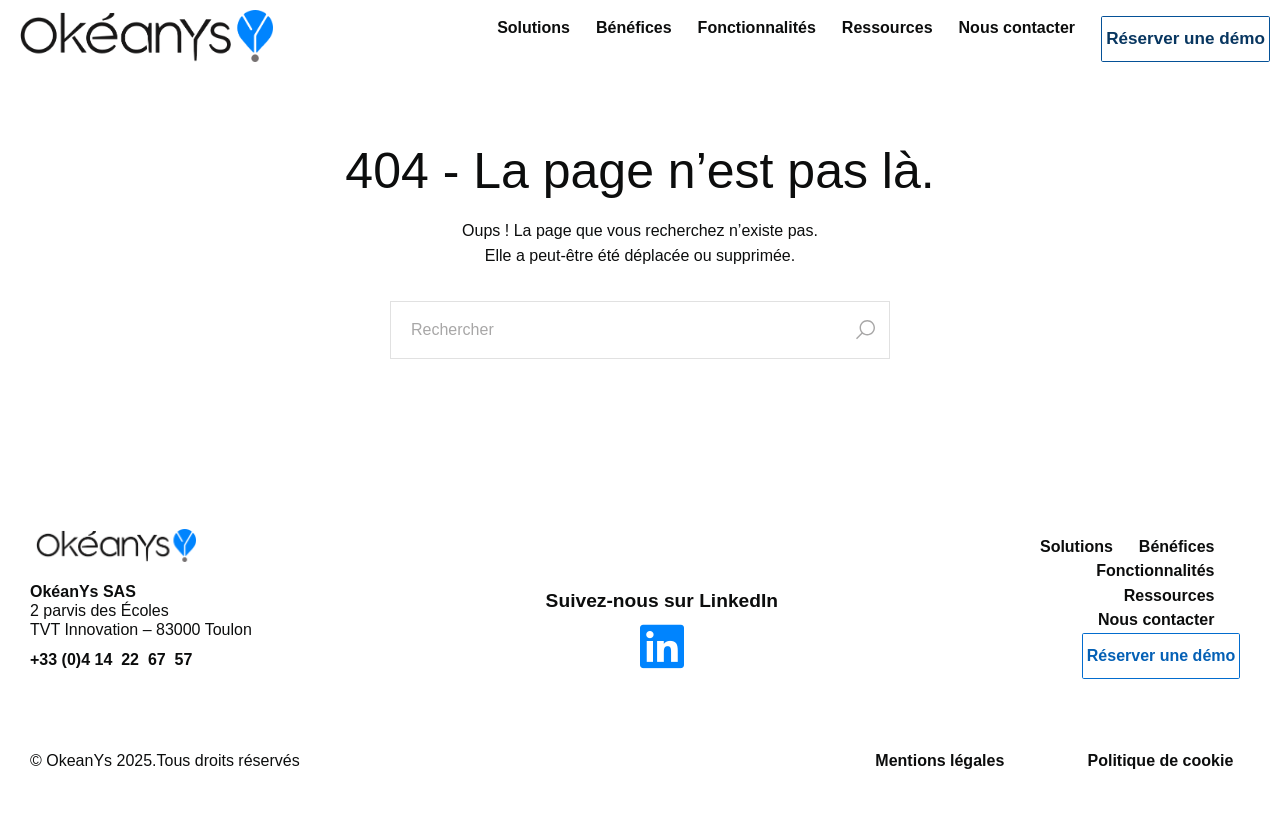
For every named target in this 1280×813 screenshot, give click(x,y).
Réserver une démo (1167, 47)
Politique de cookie (1160, 760)
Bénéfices (597, 45)
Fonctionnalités (719, 45)
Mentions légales (939, 760)
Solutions (496, 45)
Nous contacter (979, 45)
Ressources (850, 45)
